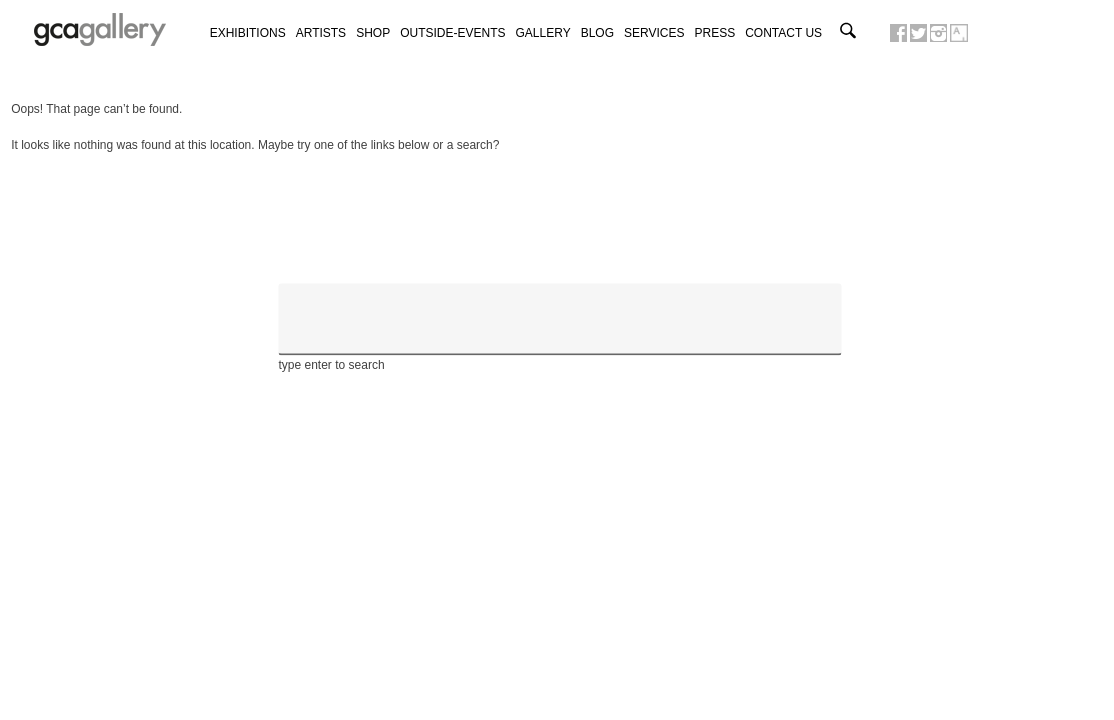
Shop (373, 33)
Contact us (783, 33)
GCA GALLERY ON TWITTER (918, 33)
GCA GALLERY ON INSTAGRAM (938, 33)
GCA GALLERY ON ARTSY (959, 33)
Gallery (543, 33)
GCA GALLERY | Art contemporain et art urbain (100, 30)
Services (654, 33)
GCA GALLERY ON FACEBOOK (898, 33)
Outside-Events (452, 33)
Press (715, 33)
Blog (597, 33)
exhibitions (248, 33)
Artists (321, 33)
